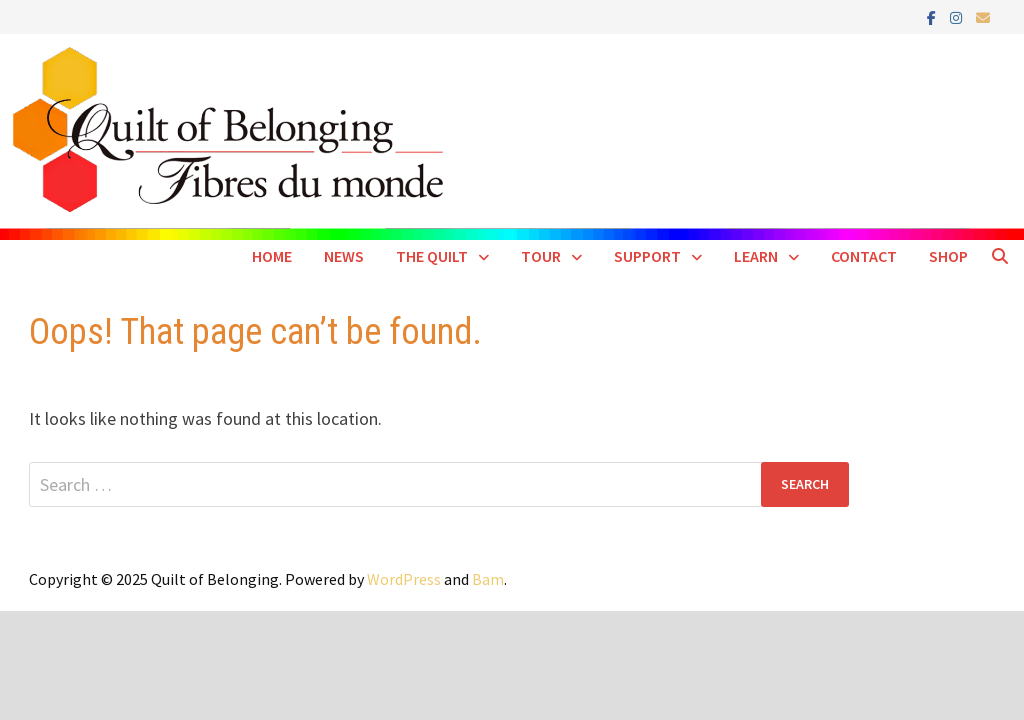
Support (647, 256)
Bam (488, 579)
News (344, 256)
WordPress (404, 579)
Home (272, 256)
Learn (756, 256)
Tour (541, 256)
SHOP (948, 256)
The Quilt (432, 256)
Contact (864, 256)
